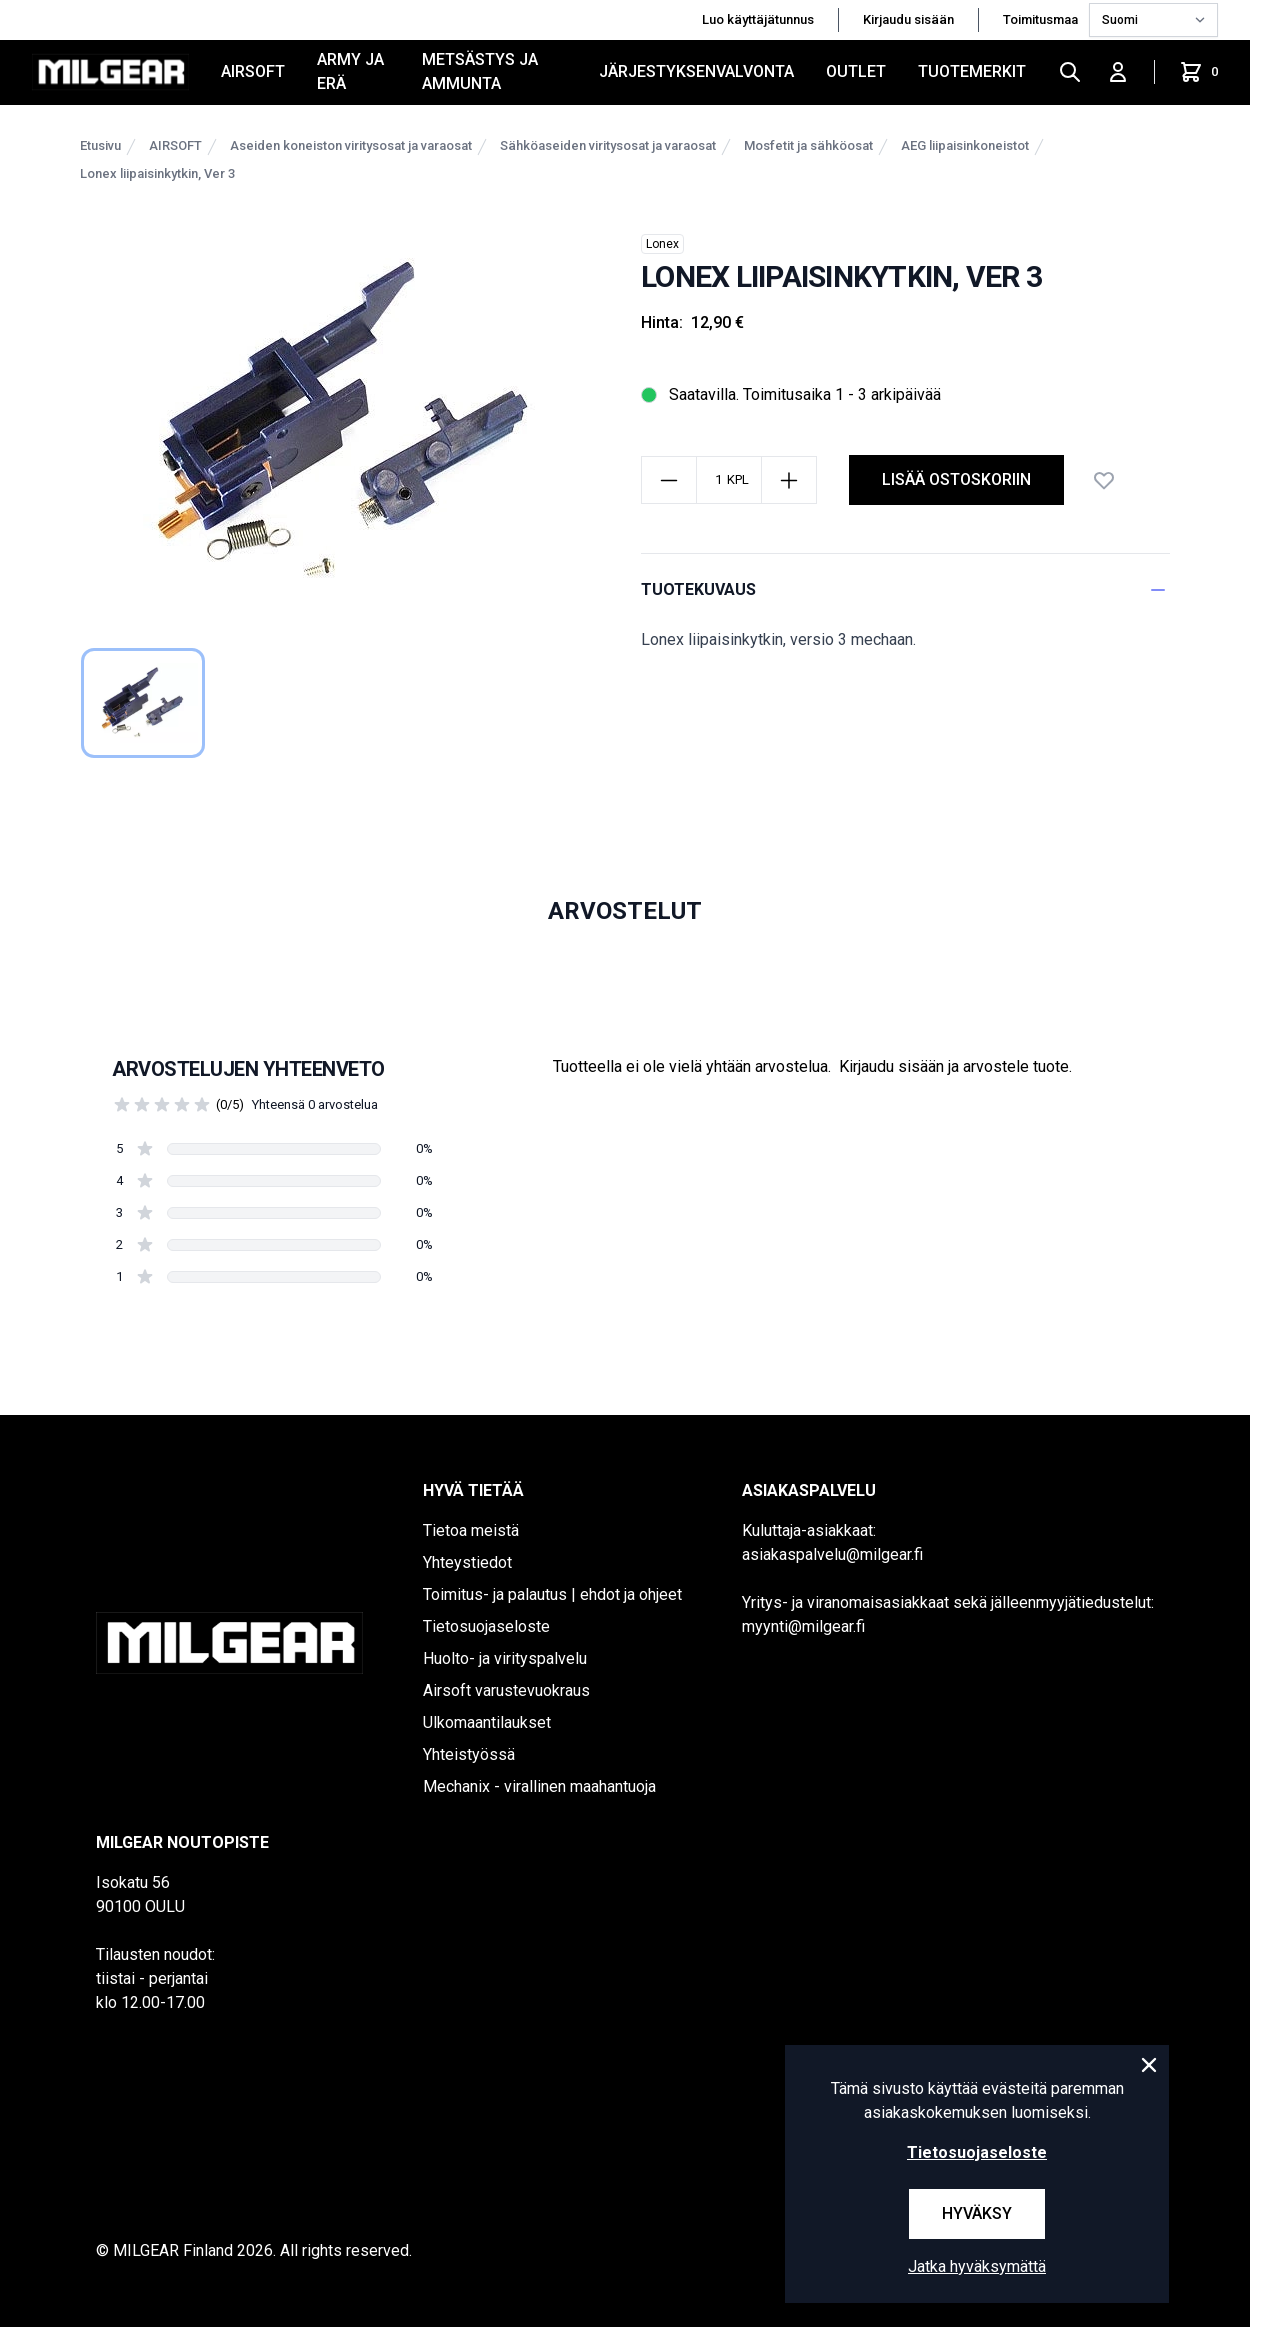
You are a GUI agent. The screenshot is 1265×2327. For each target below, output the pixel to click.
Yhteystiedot (467, 1562)
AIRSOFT (253, 71)
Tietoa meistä (471, 1530)
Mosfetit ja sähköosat (808, 145)
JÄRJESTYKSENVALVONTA (696, 71)
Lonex (662, 244)
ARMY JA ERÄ (350, 71)
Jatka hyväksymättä (977, 2266)
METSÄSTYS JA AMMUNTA (480, 71)
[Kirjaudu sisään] (1118, 72)
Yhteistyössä (469, 1754)
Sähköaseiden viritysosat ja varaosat (608, 145)
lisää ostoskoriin (956, 479)
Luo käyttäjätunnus (758, 19)
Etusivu (100, 145)
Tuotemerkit (972, 71)
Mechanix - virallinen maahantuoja (539, 1786)
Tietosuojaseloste (486, 1626)
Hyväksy (977, 2213)
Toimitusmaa (1042, 19)
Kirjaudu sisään (908, 19)
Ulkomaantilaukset (487, 1722)
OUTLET (856, 71)
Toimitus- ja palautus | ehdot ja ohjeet (552, 1594)
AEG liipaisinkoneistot (965, 145)
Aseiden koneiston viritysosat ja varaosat (351, 145)
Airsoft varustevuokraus (506, 1690)
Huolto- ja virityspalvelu (505, 1658)
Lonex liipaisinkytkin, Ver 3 (157, 173)
